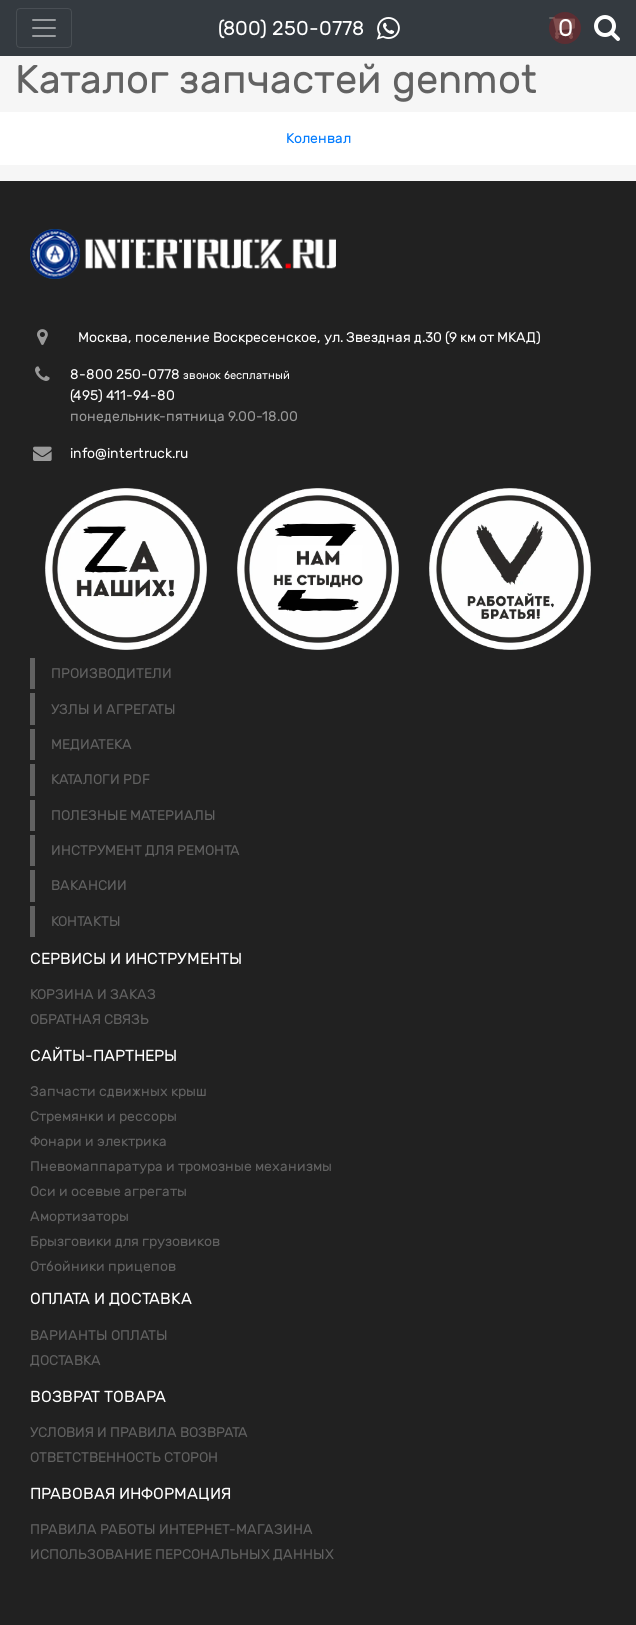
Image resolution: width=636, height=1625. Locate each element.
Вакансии (89, 885)
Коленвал (318, 138)
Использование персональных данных (182, 1554)
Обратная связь (89, 1019)
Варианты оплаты (99, 1335)
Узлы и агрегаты (113, 709)
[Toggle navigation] (44, 28)
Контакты (86, 921)
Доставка (65, 1360)
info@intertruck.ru (129, 453)
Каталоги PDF (100, 779)
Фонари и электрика (98, 1141)
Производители (111, 673)
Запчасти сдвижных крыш (118, 1091)
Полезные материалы (133, 815)
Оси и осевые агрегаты (108, 1191)
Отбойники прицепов (103, 1266)
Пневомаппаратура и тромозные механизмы (181, 1166)
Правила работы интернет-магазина (171, 1529)
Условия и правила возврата (139, 1432)
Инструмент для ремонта (145, 850)
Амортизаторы (79, 1216)
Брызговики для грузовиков (125, 1241)
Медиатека (91, 744)
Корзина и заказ (93, 994)
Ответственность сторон (124, 1457)
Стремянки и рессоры (103, 1116)
